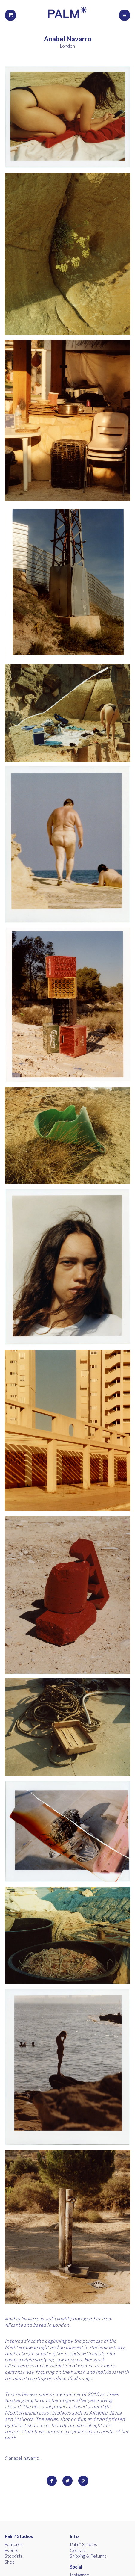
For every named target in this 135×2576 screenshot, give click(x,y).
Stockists (14, 2556)
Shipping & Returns (88, 2556)
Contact (78, 2550)
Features (14, 2544)
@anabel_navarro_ (23, 2458)
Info (74, 2536)
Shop (9, 2562)
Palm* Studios (19, 2536)
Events (11, 2550)
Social (76, 2566)
